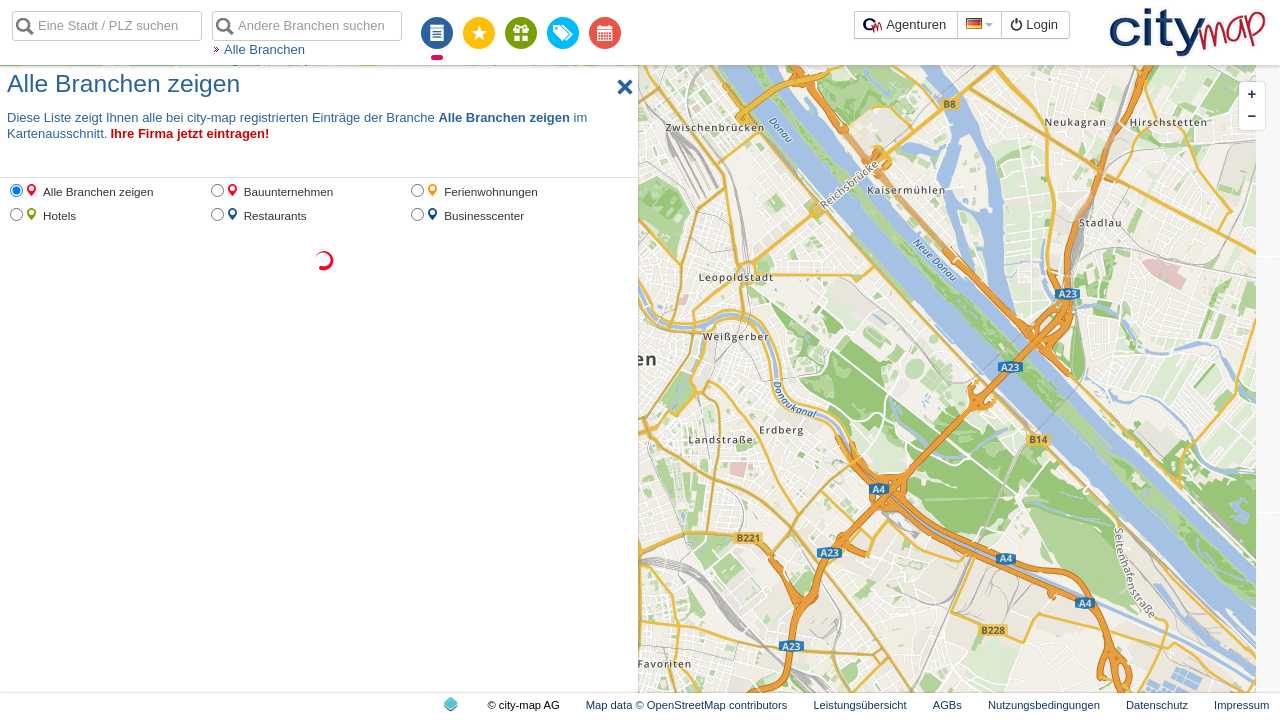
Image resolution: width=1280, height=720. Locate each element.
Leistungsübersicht (859, 705)
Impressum (1241, 705)
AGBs (947, 705)
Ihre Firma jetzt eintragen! (189, 133)
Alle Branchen (264, 49)
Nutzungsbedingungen (1044, 705)
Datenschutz (1157, 705)
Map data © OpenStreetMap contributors (687, 705)
